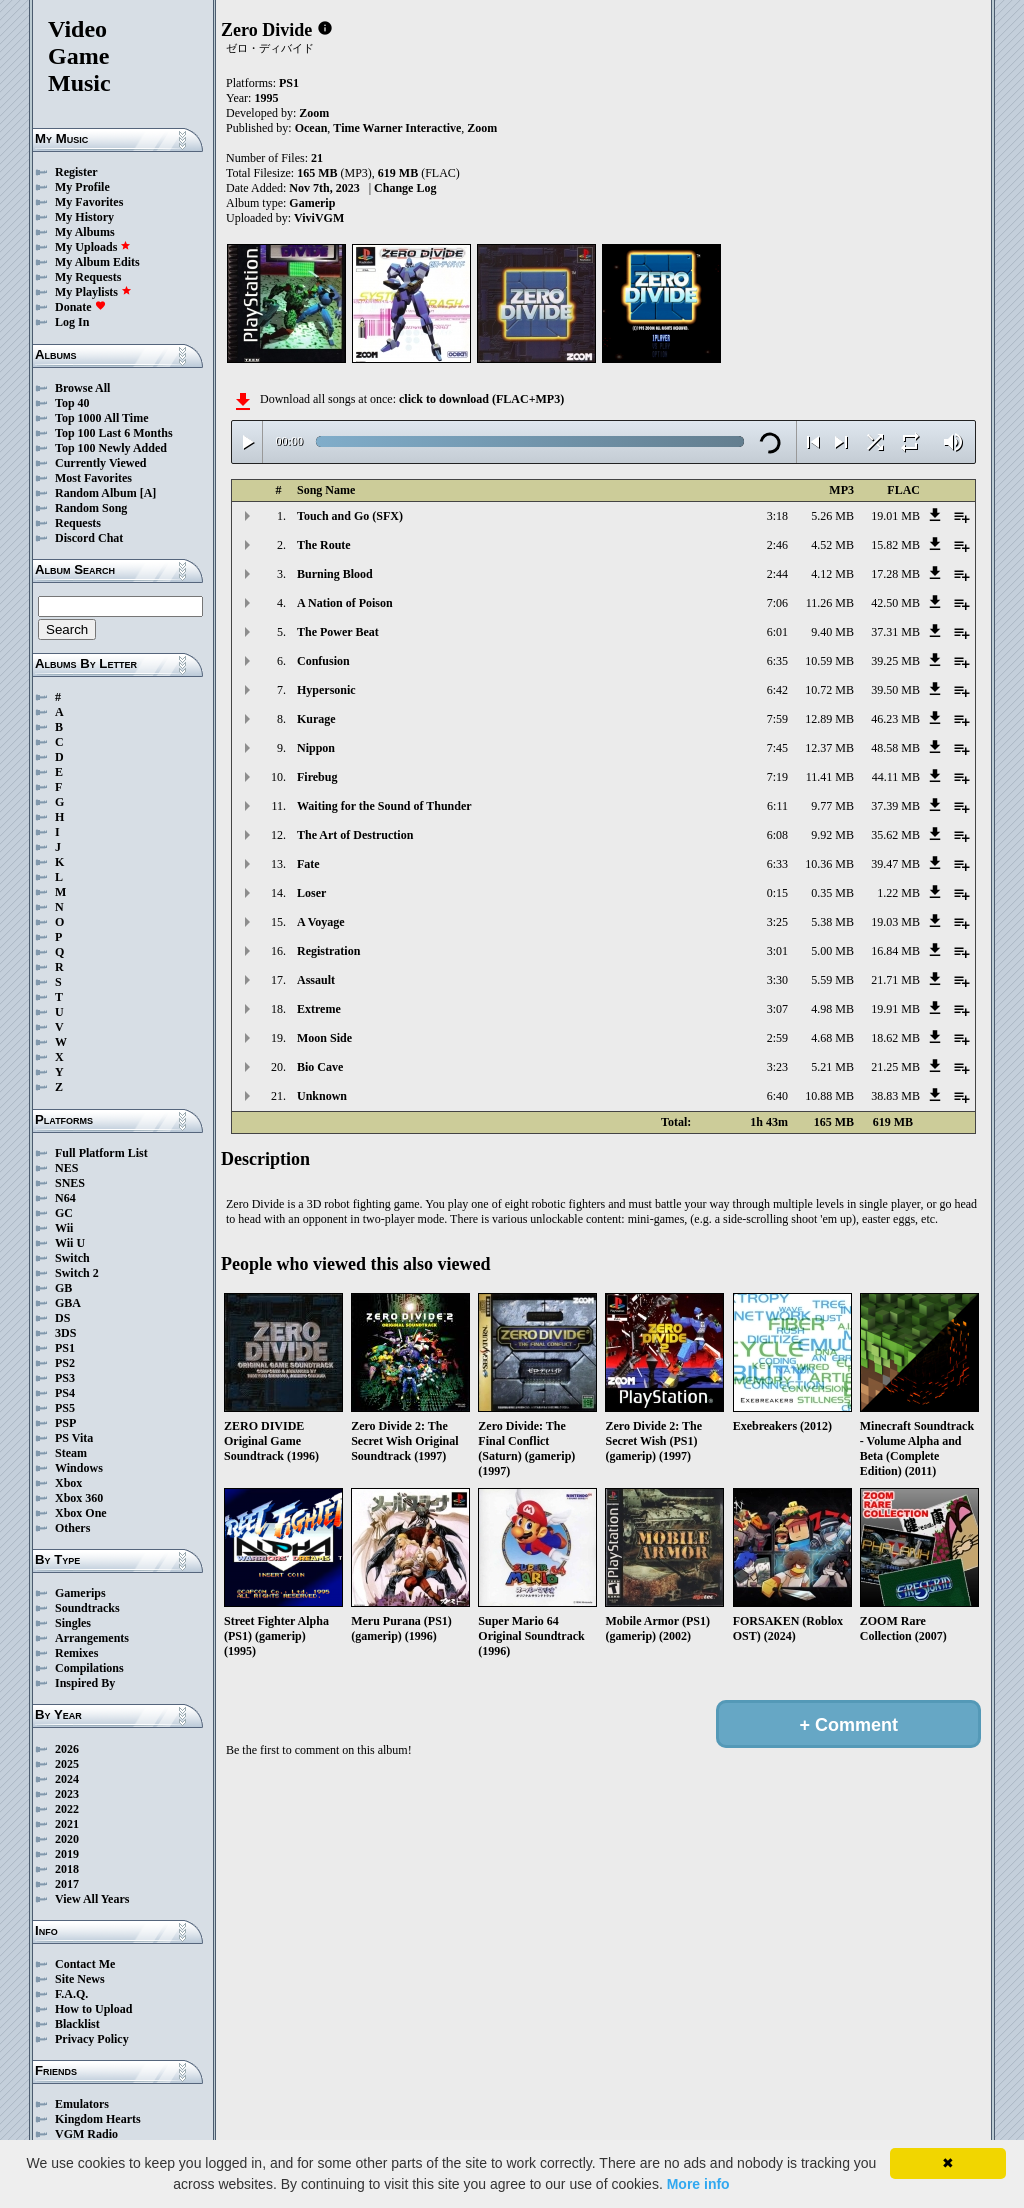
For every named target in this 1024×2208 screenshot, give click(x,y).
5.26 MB (832, 516)
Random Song (91, 508)
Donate (80, 307)
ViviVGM (319, 218)
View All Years (92, 1899)
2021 (67, 1824)
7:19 (777, 777)
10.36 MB (829, 864)
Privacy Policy (92, 2039)
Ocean (311, 128)
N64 (65, 1198)
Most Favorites (93, 478)
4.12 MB (832, 574)
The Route (324, 545)
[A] (148, 493)
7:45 (777, 748)
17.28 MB (895, 574)
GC (64, 1213)
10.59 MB (829, 661)
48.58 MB (895, 748)
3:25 (777, 922)
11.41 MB (830, 777)
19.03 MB (895, 922)
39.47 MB (895, 864)
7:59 (777, 719)
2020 (67, 1839)
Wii (64, 1228)
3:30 (777, 980)
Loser (311, 893)
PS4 (65, 1393)
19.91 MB (895, 1009)
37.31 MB (895, 632)
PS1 (65, 1348)
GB (63, 1288)
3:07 (777, 1009)
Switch (72, 1258)
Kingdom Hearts (98, 2119)
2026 (67, 1749)
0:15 (777, 893)
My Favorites (89, 202)
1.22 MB (898, 893)
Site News (80, 1979)
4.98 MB (832, 1009)
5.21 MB (832, 1067)
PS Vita (74, 1438)
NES (66, 1168)
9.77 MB (832, 806)
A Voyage (321, 922)
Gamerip (312, 203)
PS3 (65, 1378)
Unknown (322, 1096)
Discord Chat (89, 538)
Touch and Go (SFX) (350, 516)
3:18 (777, 516)
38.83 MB (895, 1096)
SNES (70, 1183)
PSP (65, 1423)
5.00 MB (832, 951)
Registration (328, 951)
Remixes (76, 1653)
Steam (71, 1453)
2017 (67, 1884)
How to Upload (93, 2009)
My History (84, 217)
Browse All (82, 388)
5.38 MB (832, 922)
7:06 (777, 603)
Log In (72, 322)
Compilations (89, 1668)
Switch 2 (77, 1273)
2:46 (777, 545)
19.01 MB (895, 516)
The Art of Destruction (355, 835)
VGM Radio (86, 2134)
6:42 (777, 690)
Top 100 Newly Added (111, 448)
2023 (67, 1794)
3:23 (777, 1067)
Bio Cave (320, 1067)
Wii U (70, 1243)
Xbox (68, 1483)
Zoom (314, 113)
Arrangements (92, 1638)
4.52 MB (832, 545)
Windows (79, 1468)
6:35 (777, 661)
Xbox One (81, 1513)
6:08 (777, 835)
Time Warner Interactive (397, 128)
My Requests (88, 277)
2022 (67, 1809)
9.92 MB (832, 835)
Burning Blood (335, 574)
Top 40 (72, 403)
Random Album (96, 493)
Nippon (316, 748)
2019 (67, 1854)
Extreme (319, 1009)
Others (72, 1528)
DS (62, 1318)
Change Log (405, 188)
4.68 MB (832, 1038)
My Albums (85, 232)
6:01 (777, 632)
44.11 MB (896, 777)
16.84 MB (895, 951)
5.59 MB (832, 980)
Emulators (82, 2104)
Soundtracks (87, 1608)
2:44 (777, 574)
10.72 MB (829, 690)
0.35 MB (832, 893)
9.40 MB (832, 632)
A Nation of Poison (345, 603)
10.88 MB (829, 1096)
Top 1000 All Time (101, 418)
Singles (73, 1623)
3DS (65, 1333)
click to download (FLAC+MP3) (481, 399)
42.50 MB (895, 603)
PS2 (65, 1363)
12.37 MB (829, 748)
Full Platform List (101, 1153)
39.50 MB (895, 690)
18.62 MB (895, 1038)
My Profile (82, 187)
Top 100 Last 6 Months (114, 433)
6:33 (777, 864)
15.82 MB (895, 545)
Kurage (316, 719)
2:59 (777, 1038)
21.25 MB (895, 1067)
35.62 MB (895, 835)
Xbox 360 (79, 1498)
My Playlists (93, 292)
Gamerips (80, 1593)
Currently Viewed (100, 463)
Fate (308, 864)
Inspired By (85, 1683)
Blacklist (77, 2024)
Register (76, 172)
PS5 (65, 1408)
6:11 (777, 806)
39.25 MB (895, 661)
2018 (67, 1869)
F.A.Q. (71, 1994)
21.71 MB (895, 980)
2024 (67, 1779)
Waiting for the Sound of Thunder (384, 806)
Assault (316, 980)
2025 (67, 1764)
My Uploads (93, 247)
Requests (78, 523)
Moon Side (324, 1038)
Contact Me (85, 1964)
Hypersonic (326, 690)
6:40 (777, 1096)
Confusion (323, 661)
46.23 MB (895, 719)
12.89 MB (829, 719)
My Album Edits (97, 262)
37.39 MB (895, 806)
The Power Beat (338, 632)
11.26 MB (830, 603)
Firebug (317, 777)
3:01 (777, 951)
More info (698, 2184)
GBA (68, 1303)
